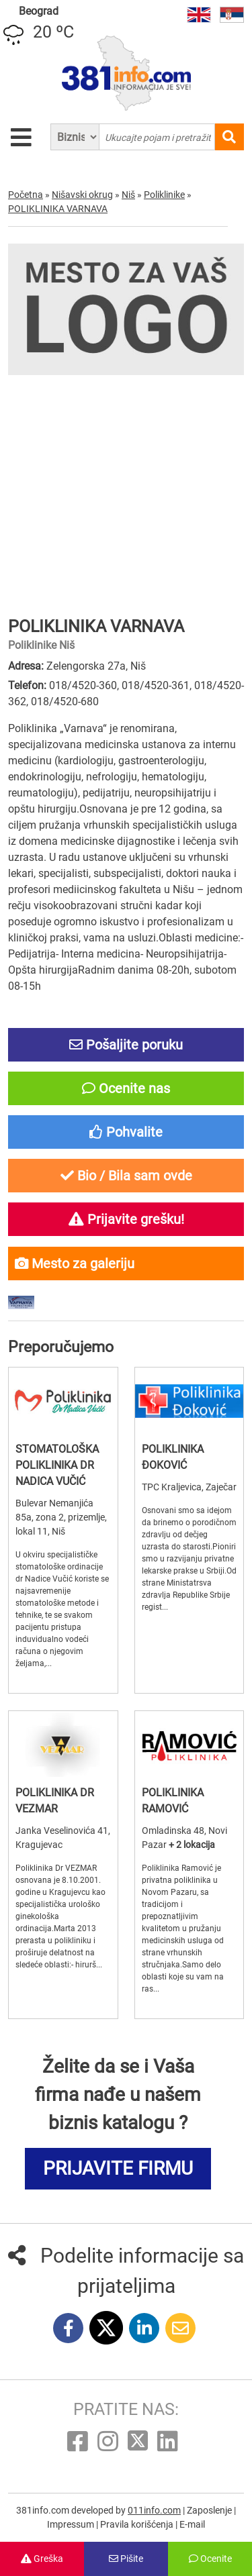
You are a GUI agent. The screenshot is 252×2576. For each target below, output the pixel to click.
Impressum (71, 2524)
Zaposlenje (210, 2510)
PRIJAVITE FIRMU (118, 2168)
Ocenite (210, 2558)
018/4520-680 (65, 701)
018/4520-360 (83, 685)
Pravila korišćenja (137, 2524)
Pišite (126, 2558)
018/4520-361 (156, 685)
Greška (42, 2558)
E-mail (192, 2524)
